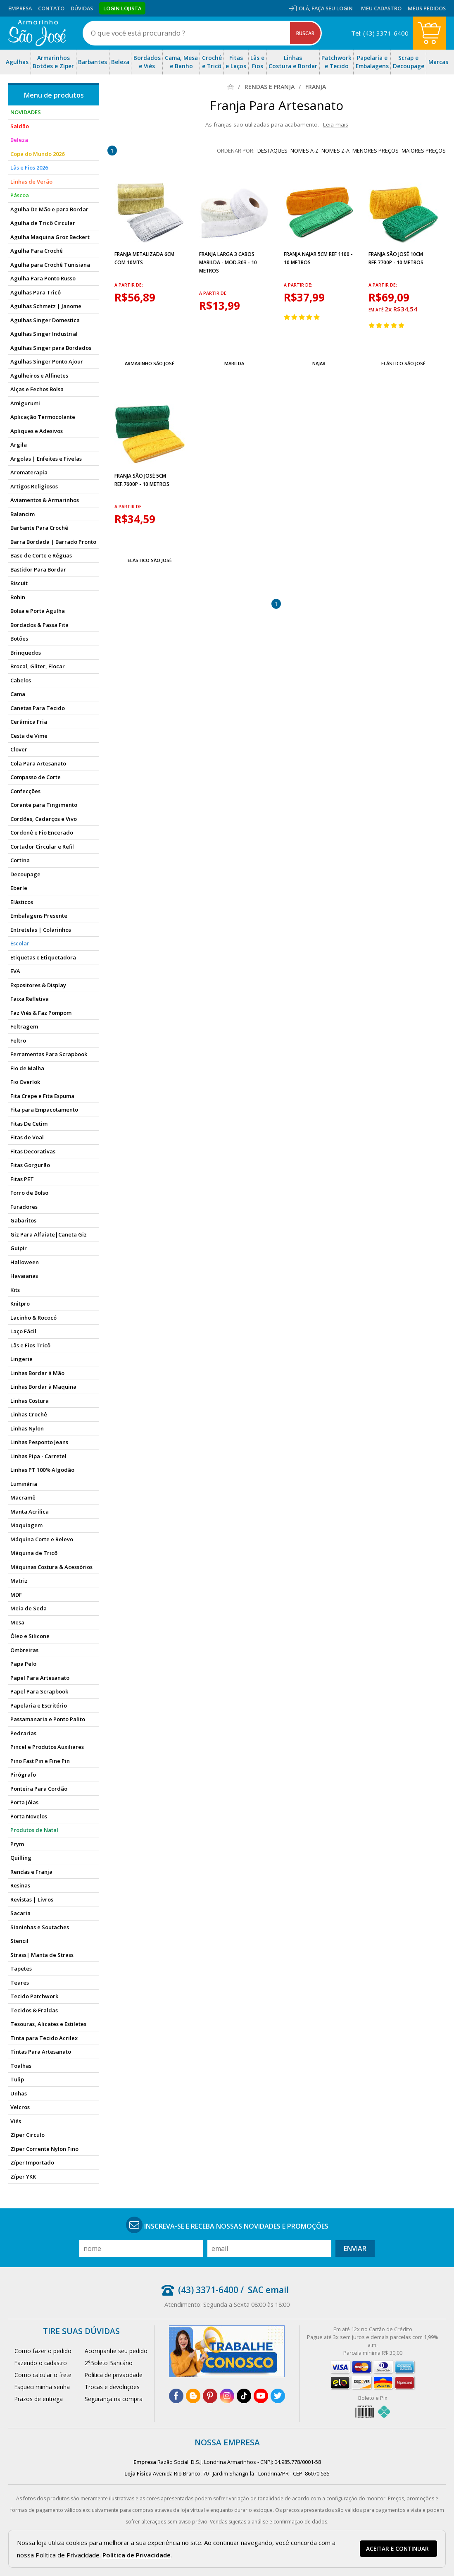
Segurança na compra (114, 2399)
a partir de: (128, 285)
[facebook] (176, 2396)
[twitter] (278, 2396)
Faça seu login (332, 8)
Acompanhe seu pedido (116, 2351)
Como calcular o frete (42, 2375)
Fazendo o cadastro (40, 2363)
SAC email (268, 2290)
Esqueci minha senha (42, 2387)
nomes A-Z (304, 150)
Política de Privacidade (136, 2555)
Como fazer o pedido (42, 2351)
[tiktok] (244, 2396)
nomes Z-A (335, 150)
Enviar (355, 2248)
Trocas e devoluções (112, 2387)
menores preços (375, 150)
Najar (319, 363)
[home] (37, 33)
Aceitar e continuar (397, 2548)
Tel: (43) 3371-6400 (380, 33)
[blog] (193, 2396)
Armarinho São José (149, 363)
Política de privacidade (114, 2375)
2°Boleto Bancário (109, 2363)
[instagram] (227, 2396)
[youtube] (261, 2396)
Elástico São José (403, 363)
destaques (272, 150)
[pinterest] (210, 2396)
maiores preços (424, 150)
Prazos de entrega (38, 2399)
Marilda (234, 363)
